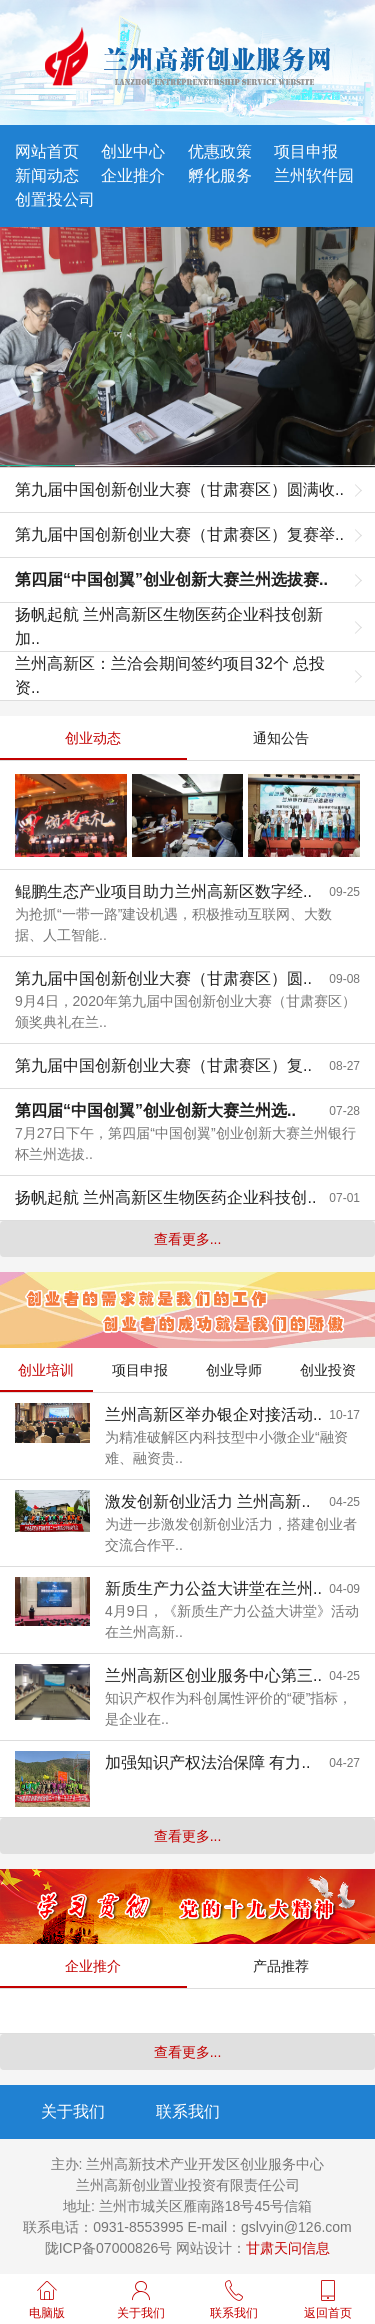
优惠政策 (220, 151)
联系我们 (188, 2111)
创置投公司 (55, 199)
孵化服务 (220, 175)
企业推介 (133, 175)
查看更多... (188, 1239)
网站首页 (47, 151)
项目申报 (306, 151)
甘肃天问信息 (288, 2248)
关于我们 (73, 2111)
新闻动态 (47, 175)
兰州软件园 (314, 175)
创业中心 (133, 151)
